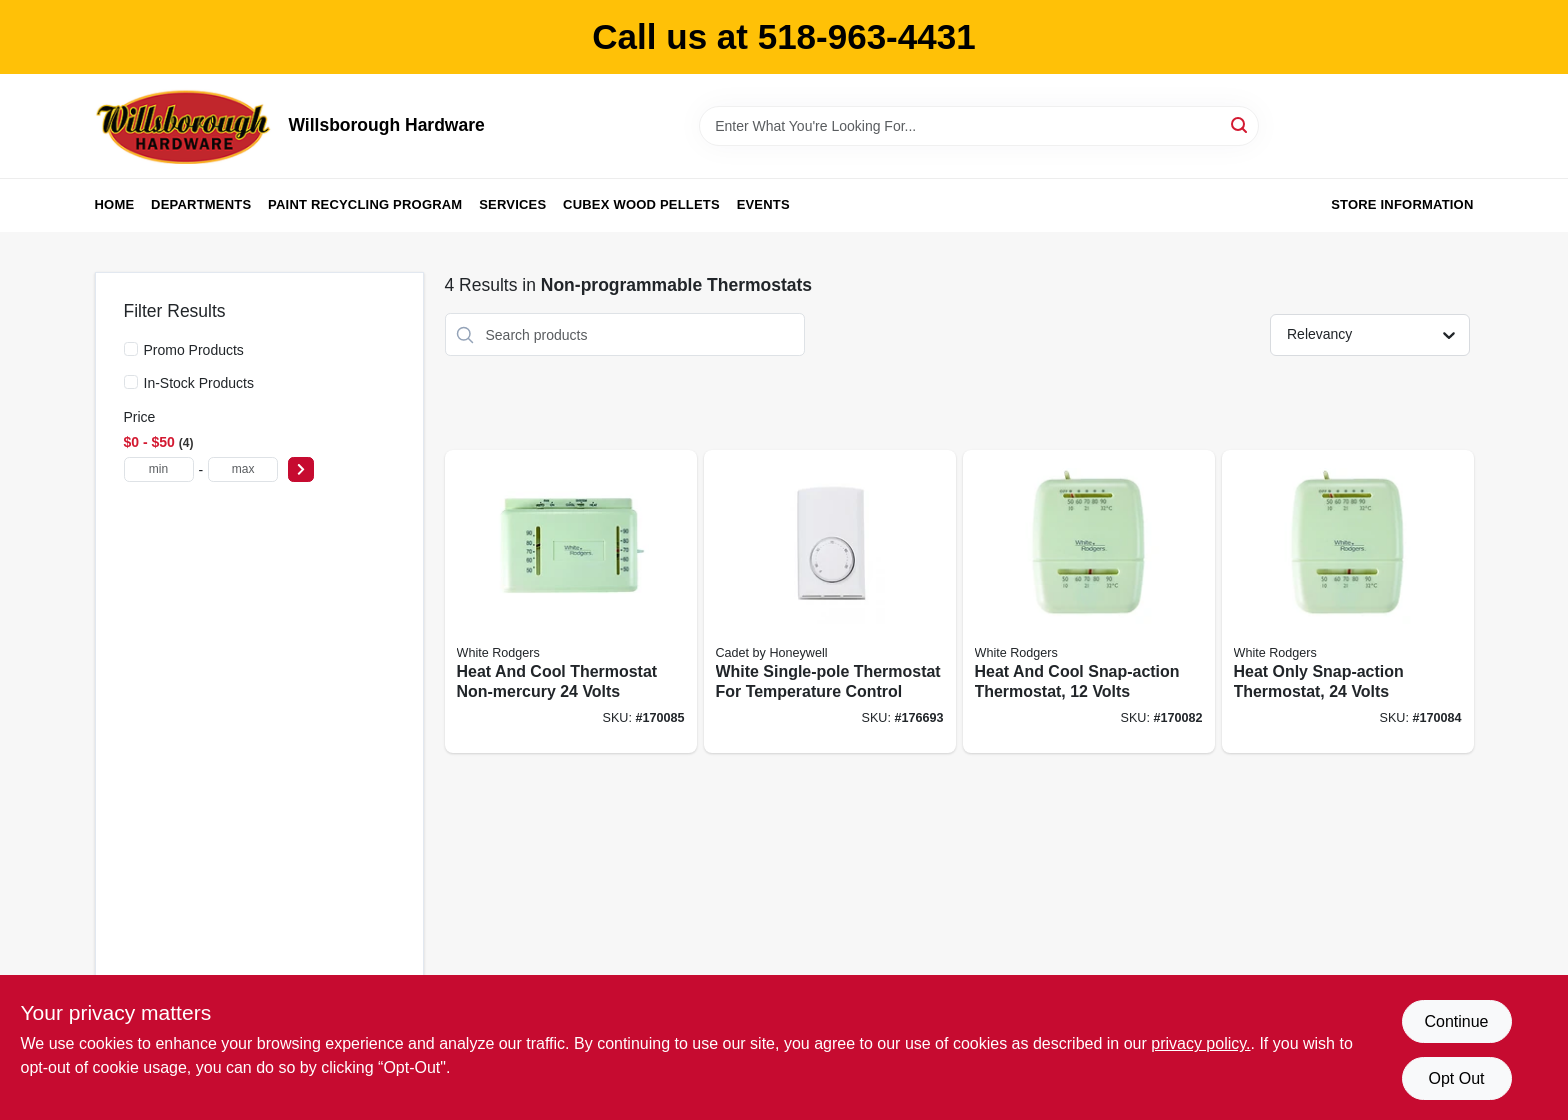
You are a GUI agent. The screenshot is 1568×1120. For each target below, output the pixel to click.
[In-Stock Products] (131, 382)
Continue (1456, 1021)
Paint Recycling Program (365, 204)
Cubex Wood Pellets (641, 204)
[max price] (243, 469)
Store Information (1402, 204)
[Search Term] (979, 126)
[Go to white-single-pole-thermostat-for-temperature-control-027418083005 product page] (830, 601)
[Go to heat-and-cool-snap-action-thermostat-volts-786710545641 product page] (1089, 601)
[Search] (1240, 124)
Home (115, 204)
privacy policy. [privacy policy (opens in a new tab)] (1200, 1043)
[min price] (159, 469)
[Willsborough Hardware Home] (185, 126)
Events (763, 204)
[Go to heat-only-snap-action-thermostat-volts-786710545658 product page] (1348, 601)
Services (512, 204)
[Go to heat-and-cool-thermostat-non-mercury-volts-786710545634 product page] (571, 601)
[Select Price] (301, 469)
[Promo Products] (131, 349)
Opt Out (1456, 1078)
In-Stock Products (199, 383)
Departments (201, 204)
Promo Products (194, 350)
